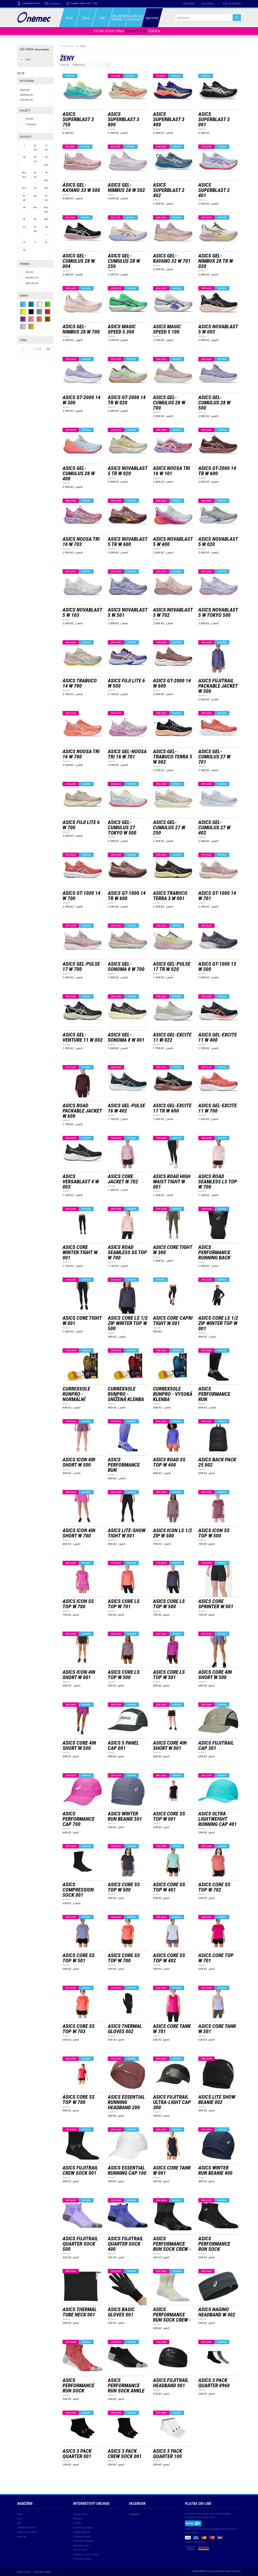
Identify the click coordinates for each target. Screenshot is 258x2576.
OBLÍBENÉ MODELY (27, 2527)
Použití (25, 110)
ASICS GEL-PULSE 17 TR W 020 (171, 966)
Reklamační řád (81, 2545)
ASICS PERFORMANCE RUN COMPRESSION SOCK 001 (214, 1394)
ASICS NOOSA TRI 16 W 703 (81, 541)
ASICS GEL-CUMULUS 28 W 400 (79, 473)
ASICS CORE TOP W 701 (215, 1958)
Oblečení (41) (26, 94)
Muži (19, 2514)
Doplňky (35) (26, 99)
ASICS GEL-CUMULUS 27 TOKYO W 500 (122, 827)
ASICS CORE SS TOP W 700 (124, 1958)
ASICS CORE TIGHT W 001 (82, 1320)
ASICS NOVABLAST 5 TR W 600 (127, 541)
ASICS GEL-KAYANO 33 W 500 (81, 187)
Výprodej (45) (32, 283)
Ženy (28, 59)
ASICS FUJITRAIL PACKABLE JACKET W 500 (218, 686)
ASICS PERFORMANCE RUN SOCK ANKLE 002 (126, 2385)
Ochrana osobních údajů (86, 2554)
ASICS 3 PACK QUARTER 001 (77, 2453)
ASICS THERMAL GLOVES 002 (125, 2029)
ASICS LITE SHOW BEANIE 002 (216, 2099)
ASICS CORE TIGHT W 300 (172, 1250)
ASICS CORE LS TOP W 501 (169, 1675)
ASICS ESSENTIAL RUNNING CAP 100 (127, 2170)
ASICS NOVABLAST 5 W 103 (82, 612)
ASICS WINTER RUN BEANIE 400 (215, 2170)
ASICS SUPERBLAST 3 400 (168, 119)
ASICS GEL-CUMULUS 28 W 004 (79, 261)
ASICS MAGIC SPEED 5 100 (167, 329)
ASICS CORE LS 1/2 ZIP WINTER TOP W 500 (128, 1323)
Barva (24, 295)
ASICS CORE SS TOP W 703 (79, 2029)
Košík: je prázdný (231, 3)
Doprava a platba (82, 2536)
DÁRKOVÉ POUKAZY (27, 2531)
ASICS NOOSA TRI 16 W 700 (81, 754)
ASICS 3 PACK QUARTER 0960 (214, 2383)
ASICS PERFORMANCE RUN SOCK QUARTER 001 (214, 2244)
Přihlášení (188, 3)
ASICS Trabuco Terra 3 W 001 (170, 896)
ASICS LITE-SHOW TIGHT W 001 (126, 1533)
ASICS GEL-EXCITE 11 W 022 (172, 1037)
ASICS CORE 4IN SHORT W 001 (170, 1745)
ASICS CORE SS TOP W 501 (79, 1958)
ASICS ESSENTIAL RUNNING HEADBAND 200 (126, 2102)
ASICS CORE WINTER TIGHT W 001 (80, 1252)
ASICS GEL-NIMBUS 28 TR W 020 (215, 261)
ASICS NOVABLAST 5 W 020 (218, 541)
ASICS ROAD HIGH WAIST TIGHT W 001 (171, 1181)
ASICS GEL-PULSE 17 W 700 (81, 966)
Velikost (26, 137)
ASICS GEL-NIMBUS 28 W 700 (81, 329)
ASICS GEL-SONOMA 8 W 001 (126, 1037)
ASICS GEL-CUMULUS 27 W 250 (169, 827)
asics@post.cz (55, 3)
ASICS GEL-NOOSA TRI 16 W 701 (127, 754)
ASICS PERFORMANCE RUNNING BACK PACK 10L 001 (214, 1252)
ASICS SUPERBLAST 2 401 (214, 190)
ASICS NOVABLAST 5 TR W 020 (127, 471)
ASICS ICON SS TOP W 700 (78, 1604)
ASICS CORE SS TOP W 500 (124, 1887)
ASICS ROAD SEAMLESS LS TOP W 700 (217, 1181)
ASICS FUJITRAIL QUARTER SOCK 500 (80, 2244)
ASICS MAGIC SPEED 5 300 (122, 329)
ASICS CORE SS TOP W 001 (169, 1816)
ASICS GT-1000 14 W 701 (217, 896)
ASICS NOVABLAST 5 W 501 (127, 612)
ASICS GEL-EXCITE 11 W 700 (217, 1108)
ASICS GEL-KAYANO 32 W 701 (172, 258)
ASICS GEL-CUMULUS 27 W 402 (214, 827)
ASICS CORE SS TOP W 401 (169, 1887)
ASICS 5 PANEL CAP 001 (123, 1745)
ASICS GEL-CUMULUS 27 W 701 (214, 757)
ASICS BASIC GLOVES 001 (121, 2312)
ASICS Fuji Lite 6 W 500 (126, 683)
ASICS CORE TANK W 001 (172, 2170)
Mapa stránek (24, 2571)
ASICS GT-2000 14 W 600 (172, 683)
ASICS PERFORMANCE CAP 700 (78, 1819)
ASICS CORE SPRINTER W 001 (215, 1604)
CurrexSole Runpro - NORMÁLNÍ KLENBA (76, 1394)
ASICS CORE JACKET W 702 (123, 1179)
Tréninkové (31, 124)
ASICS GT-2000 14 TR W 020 (127, 400)
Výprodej (21, 2536)
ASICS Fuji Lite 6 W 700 (81, 825)
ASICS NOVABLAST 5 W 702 (173, 612)
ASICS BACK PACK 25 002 (217, 1462)
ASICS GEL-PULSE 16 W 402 (126, 1108)
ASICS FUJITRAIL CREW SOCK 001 (80, 2170)
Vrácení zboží (80, 2549)
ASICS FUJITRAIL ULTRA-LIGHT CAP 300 (172, 2102)
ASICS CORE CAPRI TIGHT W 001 (173, 1320)
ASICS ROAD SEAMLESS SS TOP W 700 (127, 1252)
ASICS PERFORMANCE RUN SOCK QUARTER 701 (78, 2385)
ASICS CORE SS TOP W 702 (214, 1887)
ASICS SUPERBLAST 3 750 (78, 119)
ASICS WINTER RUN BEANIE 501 (125, 1816)
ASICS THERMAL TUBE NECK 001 (80, 2312)
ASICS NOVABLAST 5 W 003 (218, 329)
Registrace (208, 3)
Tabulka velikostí (81, 2531)
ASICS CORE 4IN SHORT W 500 (215, 1675)
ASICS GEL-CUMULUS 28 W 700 (169, 402)
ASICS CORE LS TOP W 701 (124, 1604)
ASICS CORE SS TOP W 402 (169, 1958)
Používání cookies (82, 2558)
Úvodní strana (66, 46)
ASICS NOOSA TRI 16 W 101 (171, 471)
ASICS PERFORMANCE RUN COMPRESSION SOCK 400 (124, 1465)
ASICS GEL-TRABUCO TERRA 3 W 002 (172, 757)
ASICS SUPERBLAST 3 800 (123, 119)
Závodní (29, 118)
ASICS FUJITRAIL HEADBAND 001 (171, 2383)
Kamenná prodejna (83, 2527)
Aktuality (77, 2518)
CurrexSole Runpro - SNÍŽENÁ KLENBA (126, 1394)
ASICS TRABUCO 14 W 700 (80, 683)
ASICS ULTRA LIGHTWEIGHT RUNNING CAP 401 (217, 1819)
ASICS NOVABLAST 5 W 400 (173, 541)
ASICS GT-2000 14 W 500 (81, 400)
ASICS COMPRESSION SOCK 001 (78, 1890)
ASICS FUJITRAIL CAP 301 (216, 1745)
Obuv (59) (24, 90)
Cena (23, 340)
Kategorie (27, 81)
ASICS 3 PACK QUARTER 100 (167, 2453)
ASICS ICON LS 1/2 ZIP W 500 (172, 1533)
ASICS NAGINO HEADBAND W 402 (216, 2312)
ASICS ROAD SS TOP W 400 (169, 1462)
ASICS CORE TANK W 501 (217, 2029)
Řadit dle (64, 64)
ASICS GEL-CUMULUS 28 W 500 (214, 402)
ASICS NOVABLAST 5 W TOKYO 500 (218, 612)
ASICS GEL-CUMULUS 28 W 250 (124, 261)
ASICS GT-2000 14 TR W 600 (217, 471)
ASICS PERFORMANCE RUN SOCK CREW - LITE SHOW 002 (172, 2244)
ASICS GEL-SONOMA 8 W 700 (126, 966)
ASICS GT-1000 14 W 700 (81, 896)
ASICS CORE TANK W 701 (172, 2029)
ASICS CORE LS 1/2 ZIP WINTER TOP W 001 (218, 1323)
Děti (19, 2522)
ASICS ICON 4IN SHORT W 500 (79, 1462)
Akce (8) (29, 272)
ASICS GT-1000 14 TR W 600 (127, 896)
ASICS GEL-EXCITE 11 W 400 (217, 1037)
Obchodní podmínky (83, 2540)
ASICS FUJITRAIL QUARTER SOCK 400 (125, 2244)
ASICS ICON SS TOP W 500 (214, 1533)
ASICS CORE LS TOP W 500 (169, 1604)
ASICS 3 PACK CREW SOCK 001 (125, 2453)
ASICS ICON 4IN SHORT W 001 (79, 1675)
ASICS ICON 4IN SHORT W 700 (79, 1533)
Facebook (134, 2513)
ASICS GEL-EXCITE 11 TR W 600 (172, 1108)
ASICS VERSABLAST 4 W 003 (81, 1181)
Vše (77, 46)
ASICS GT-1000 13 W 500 (217, 966)
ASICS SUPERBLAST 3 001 (214, 119)
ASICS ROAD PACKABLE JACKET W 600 (82, 1111)
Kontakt (77, 2522)
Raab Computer (233, 2571)
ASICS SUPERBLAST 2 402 (168, 190)
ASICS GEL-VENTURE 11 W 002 (83, 1037)
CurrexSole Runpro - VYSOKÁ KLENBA (172, 1394)
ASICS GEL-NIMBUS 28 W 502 (126, 187)
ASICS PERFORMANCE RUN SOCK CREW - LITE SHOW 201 (172, 2314)
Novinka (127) (32, 277)
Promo (24, 264)
